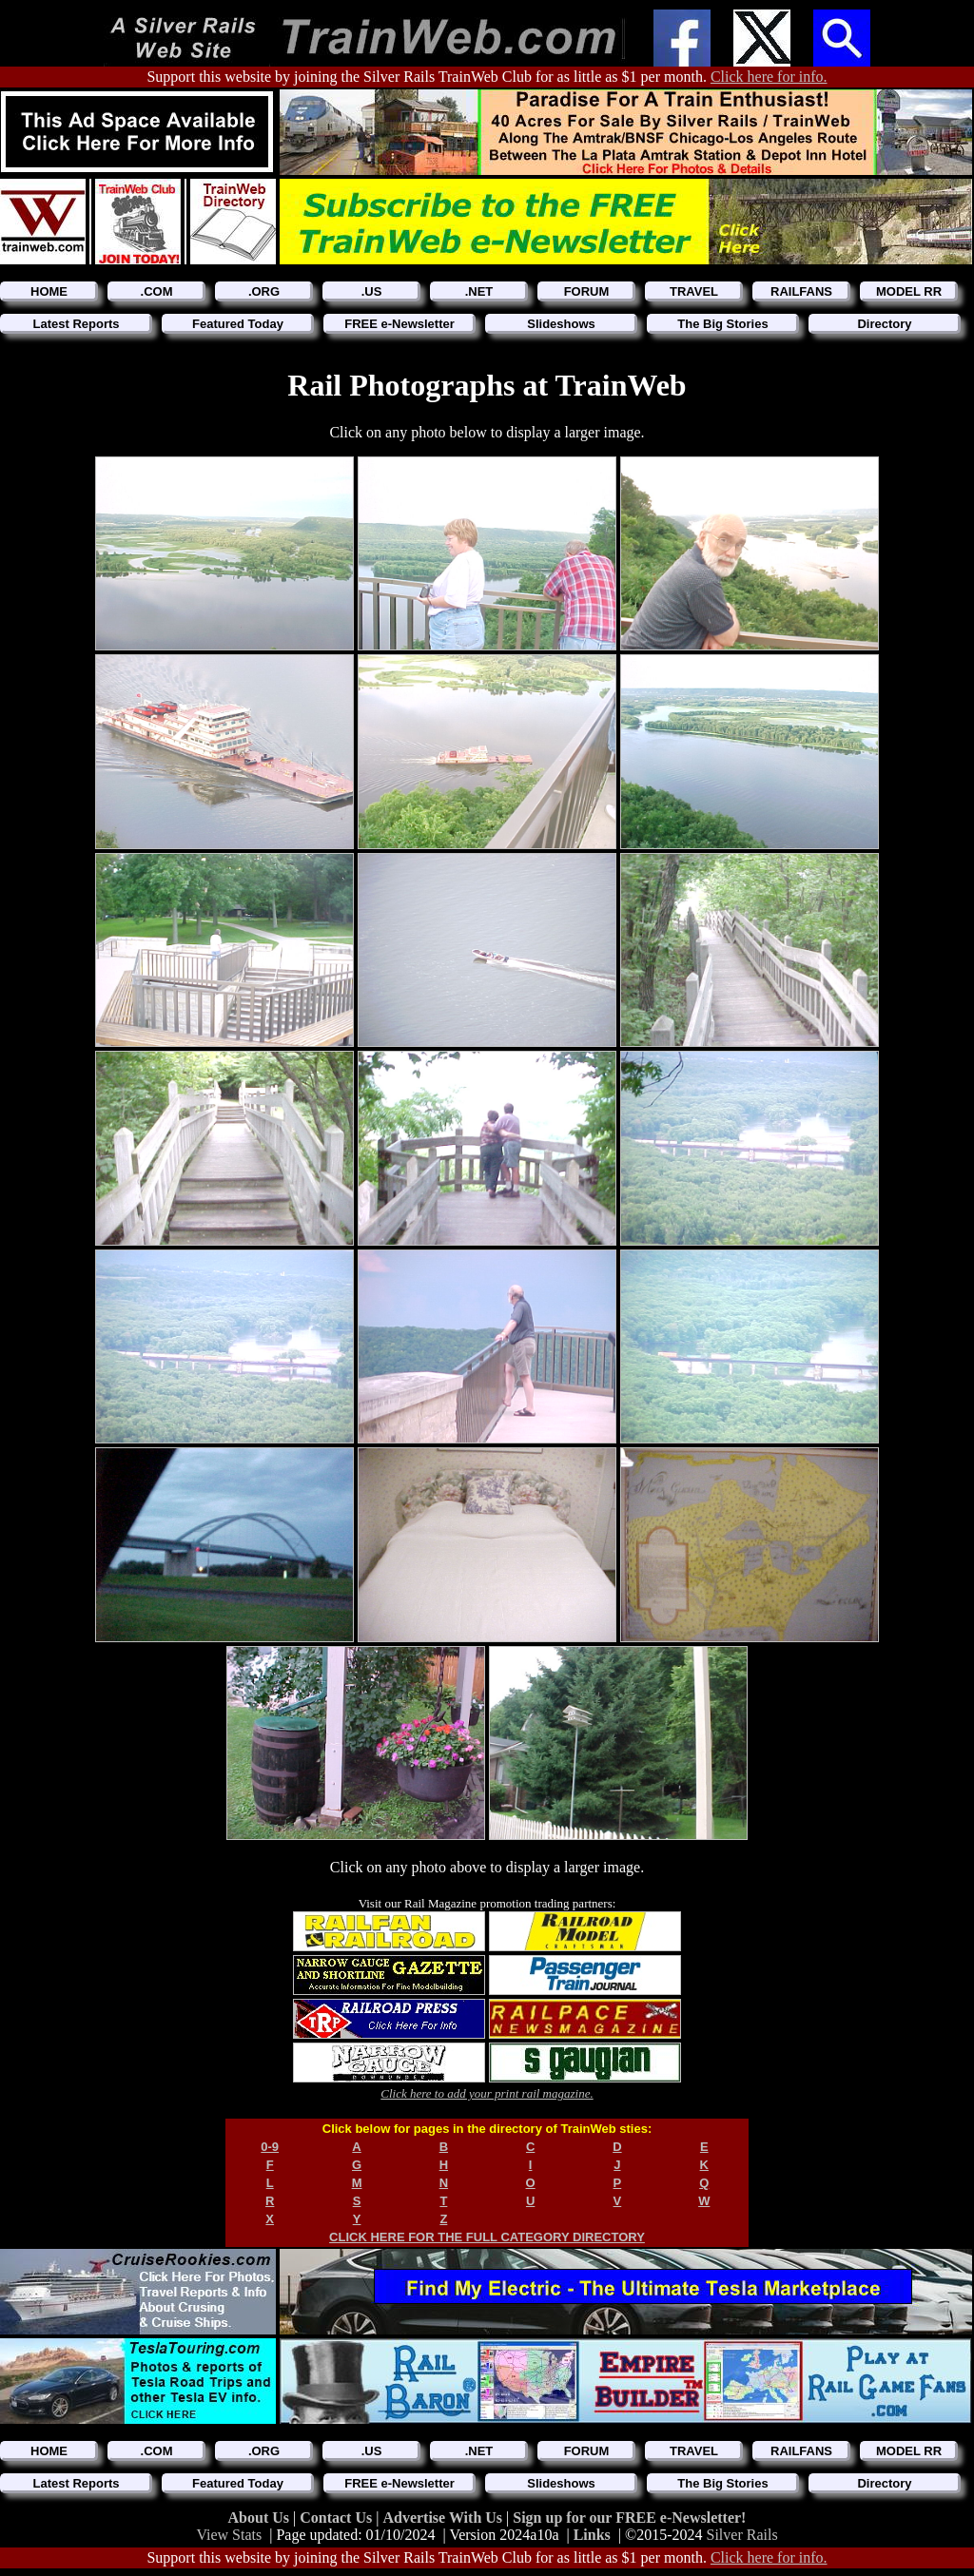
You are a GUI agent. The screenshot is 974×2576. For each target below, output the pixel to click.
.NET (479, 291)
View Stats (229, 2535)
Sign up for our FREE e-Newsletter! (629, 2517)
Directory (884, 324)
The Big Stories (722, 324)
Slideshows (561, 324)
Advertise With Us (444, 2517)
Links (592, 2535)
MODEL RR (909, 291)
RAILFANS (801, 291)
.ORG (264, 291)
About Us (260, 2517)
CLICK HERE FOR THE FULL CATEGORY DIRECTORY (487, 2237)
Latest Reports (75, 324)
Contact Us (338, 2517)
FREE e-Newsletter (399, 324)
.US (371, 291)
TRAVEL (694, 291)
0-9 (270, 2147)
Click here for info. (769, 76)
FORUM (587, 291)
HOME (49, 291)
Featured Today (237, 324)
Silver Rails (742, 2535)
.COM (157, 291)
